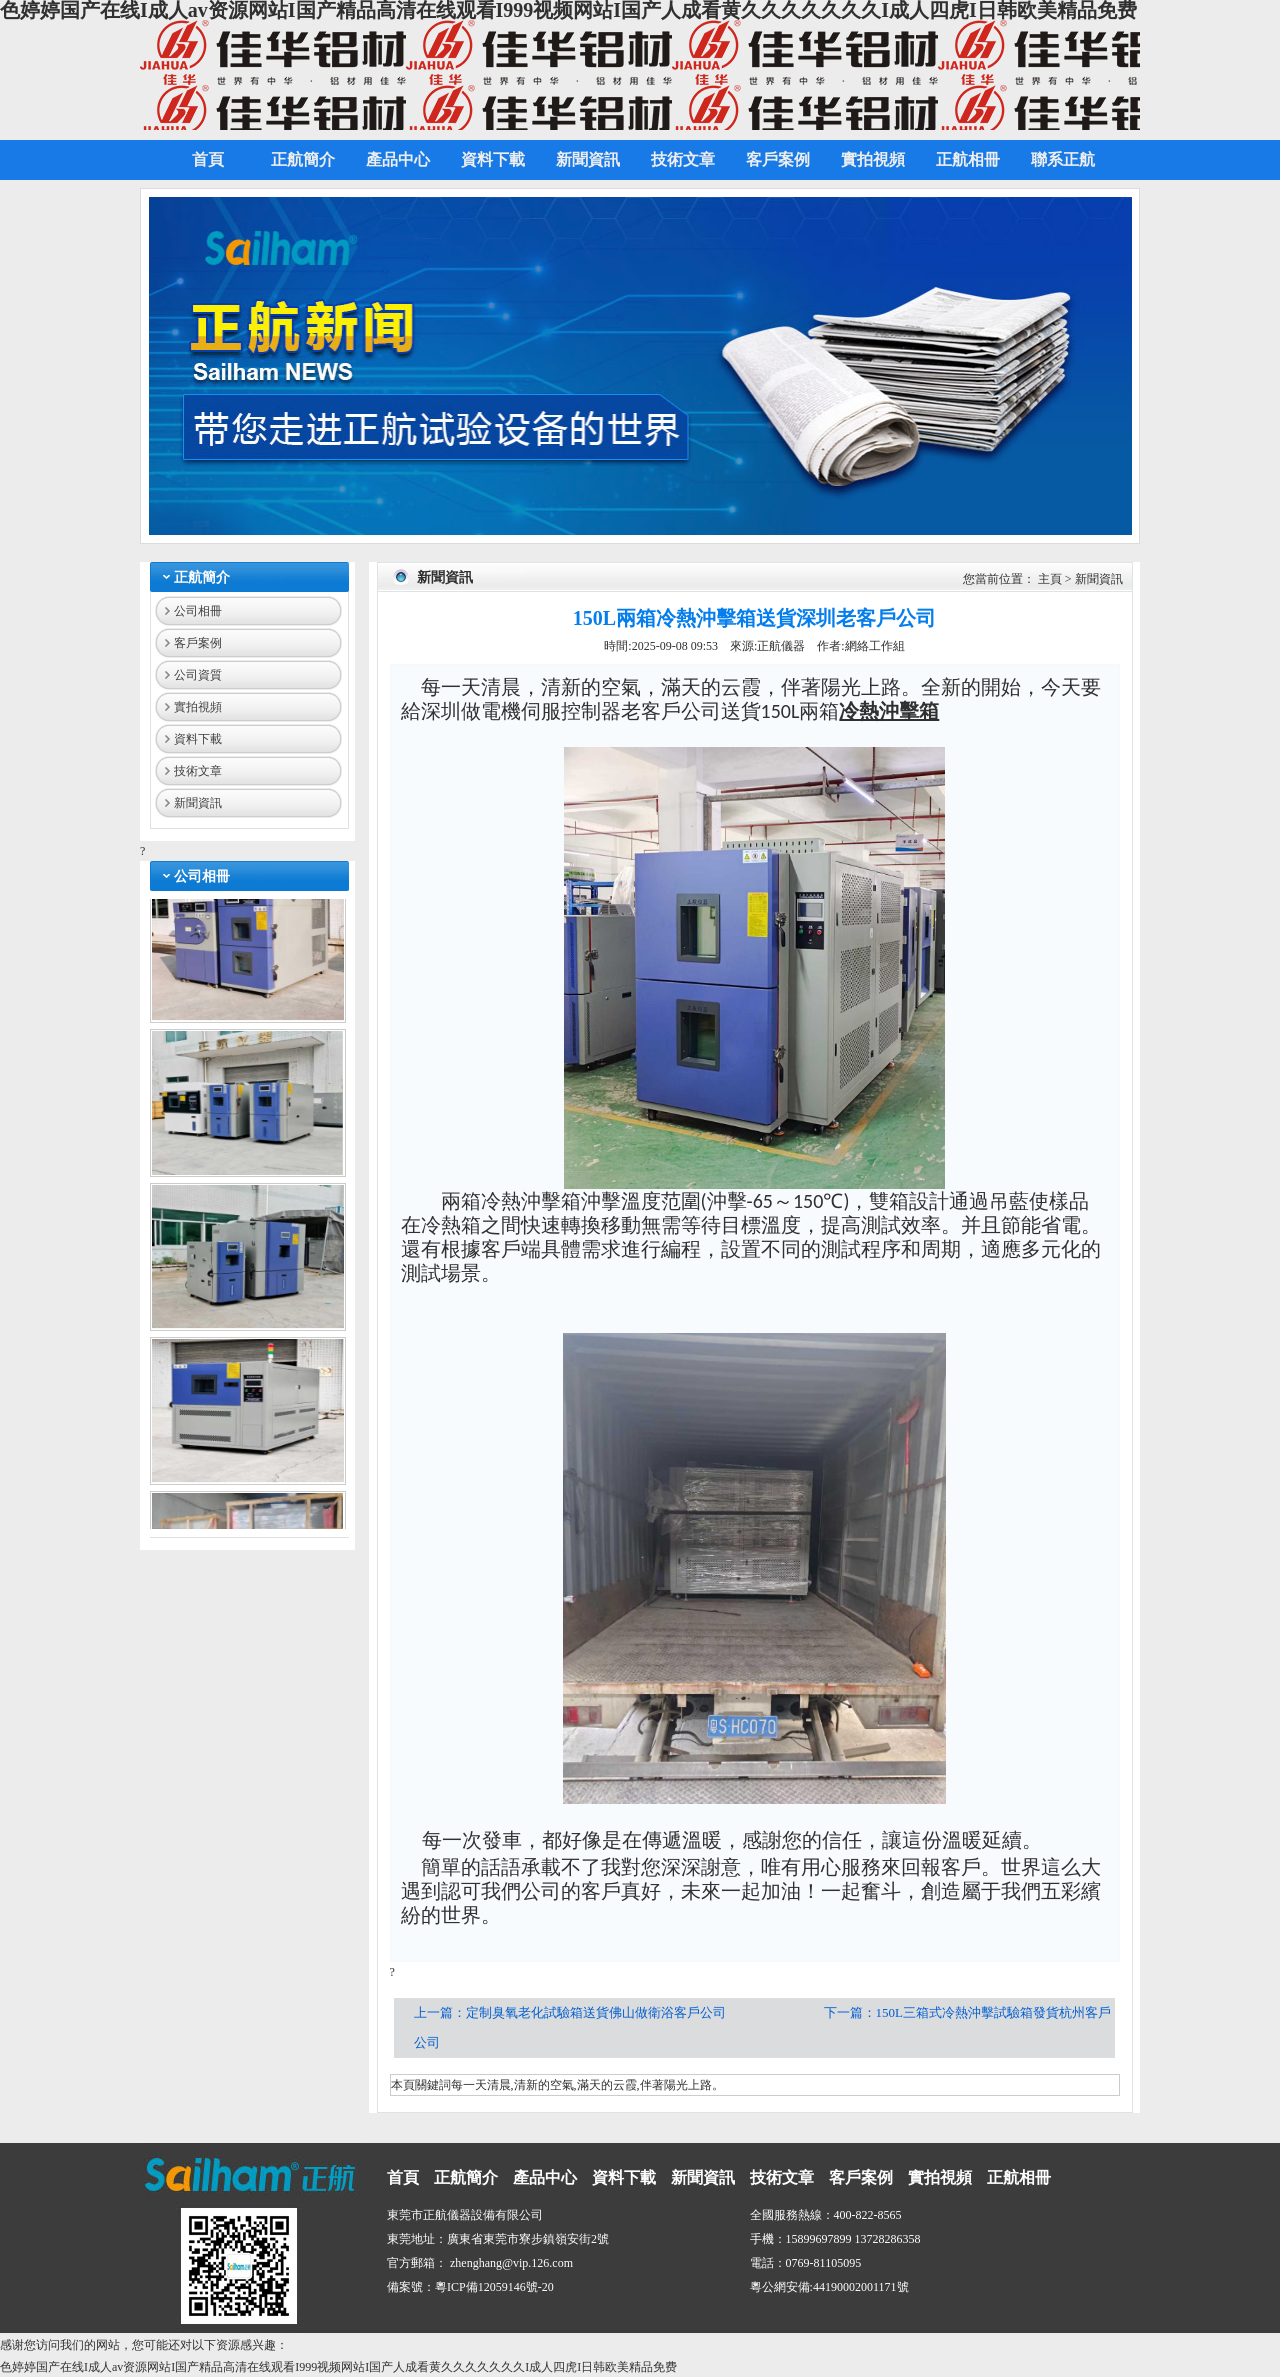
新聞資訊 (198, 803)
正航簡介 (202, 577)
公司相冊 (198, 611)
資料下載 (198, 739)
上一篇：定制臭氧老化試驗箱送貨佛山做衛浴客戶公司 (571, 2012)
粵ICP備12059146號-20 (494, 2287)
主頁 (1050, 579)
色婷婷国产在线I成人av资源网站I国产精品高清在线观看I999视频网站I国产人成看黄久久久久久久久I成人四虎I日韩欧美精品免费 (338, 2367)
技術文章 (198, 771)
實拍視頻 (198, 707)
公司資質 (198, 675)
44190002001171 (855, 2287)
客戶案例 (198, 643)
